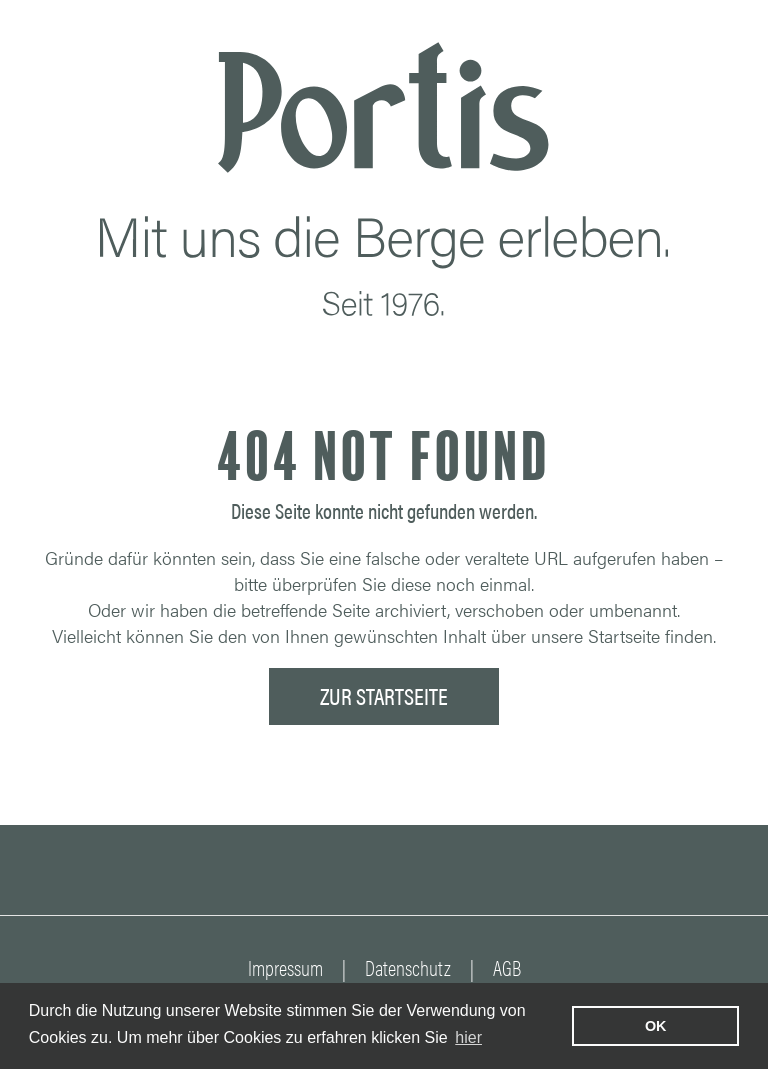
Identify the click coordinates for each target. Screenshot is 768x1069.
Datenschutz (408, 967)
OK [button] (656, 1026)
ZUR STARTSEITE (384, 695)
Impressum (285, 967)
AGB (507, 967)
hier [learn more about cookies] (468, 1037)
